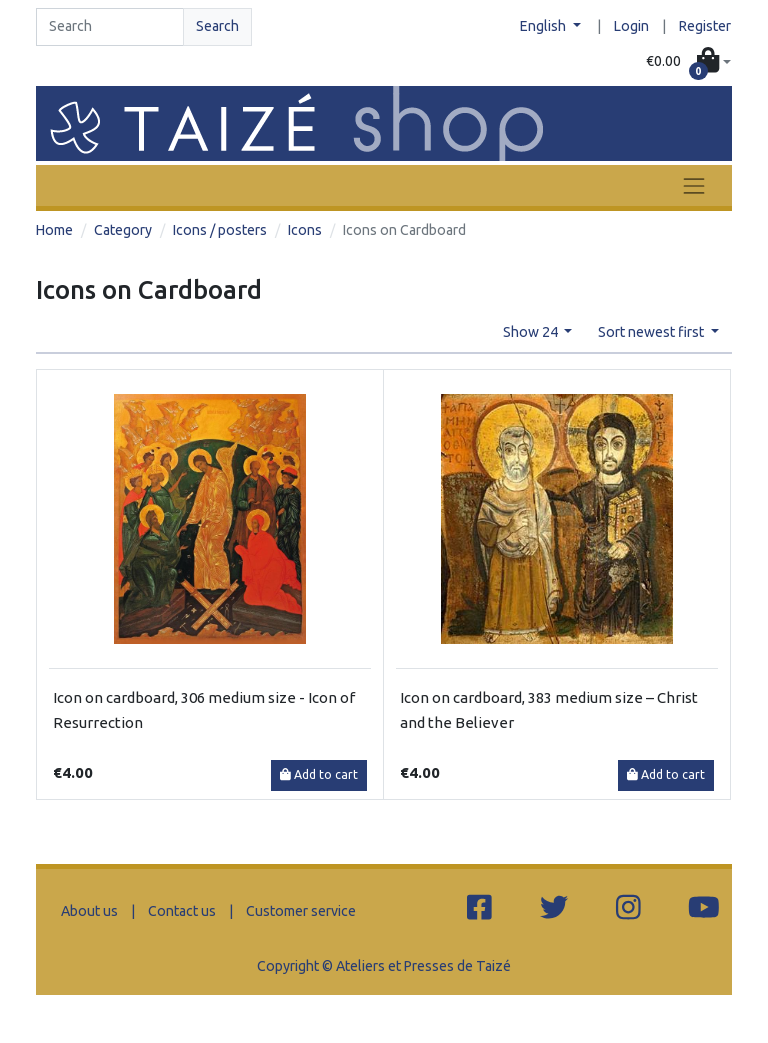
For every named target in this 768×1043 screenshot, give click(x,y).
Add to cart (319, 774)
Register (705, 26)
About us (89, 911)
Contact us (182, 911)
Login (631, 26)
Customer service (301, 911)
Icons (305, 230)
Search (217, 26)
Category (123, 230)
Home (54, 230)
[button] (688, 62)
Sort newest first (652, 332)
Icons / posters (220, 230)
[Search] (110, 27)
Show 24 (532, 332)
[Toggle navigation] (694, 185)
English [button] (544, 26)
